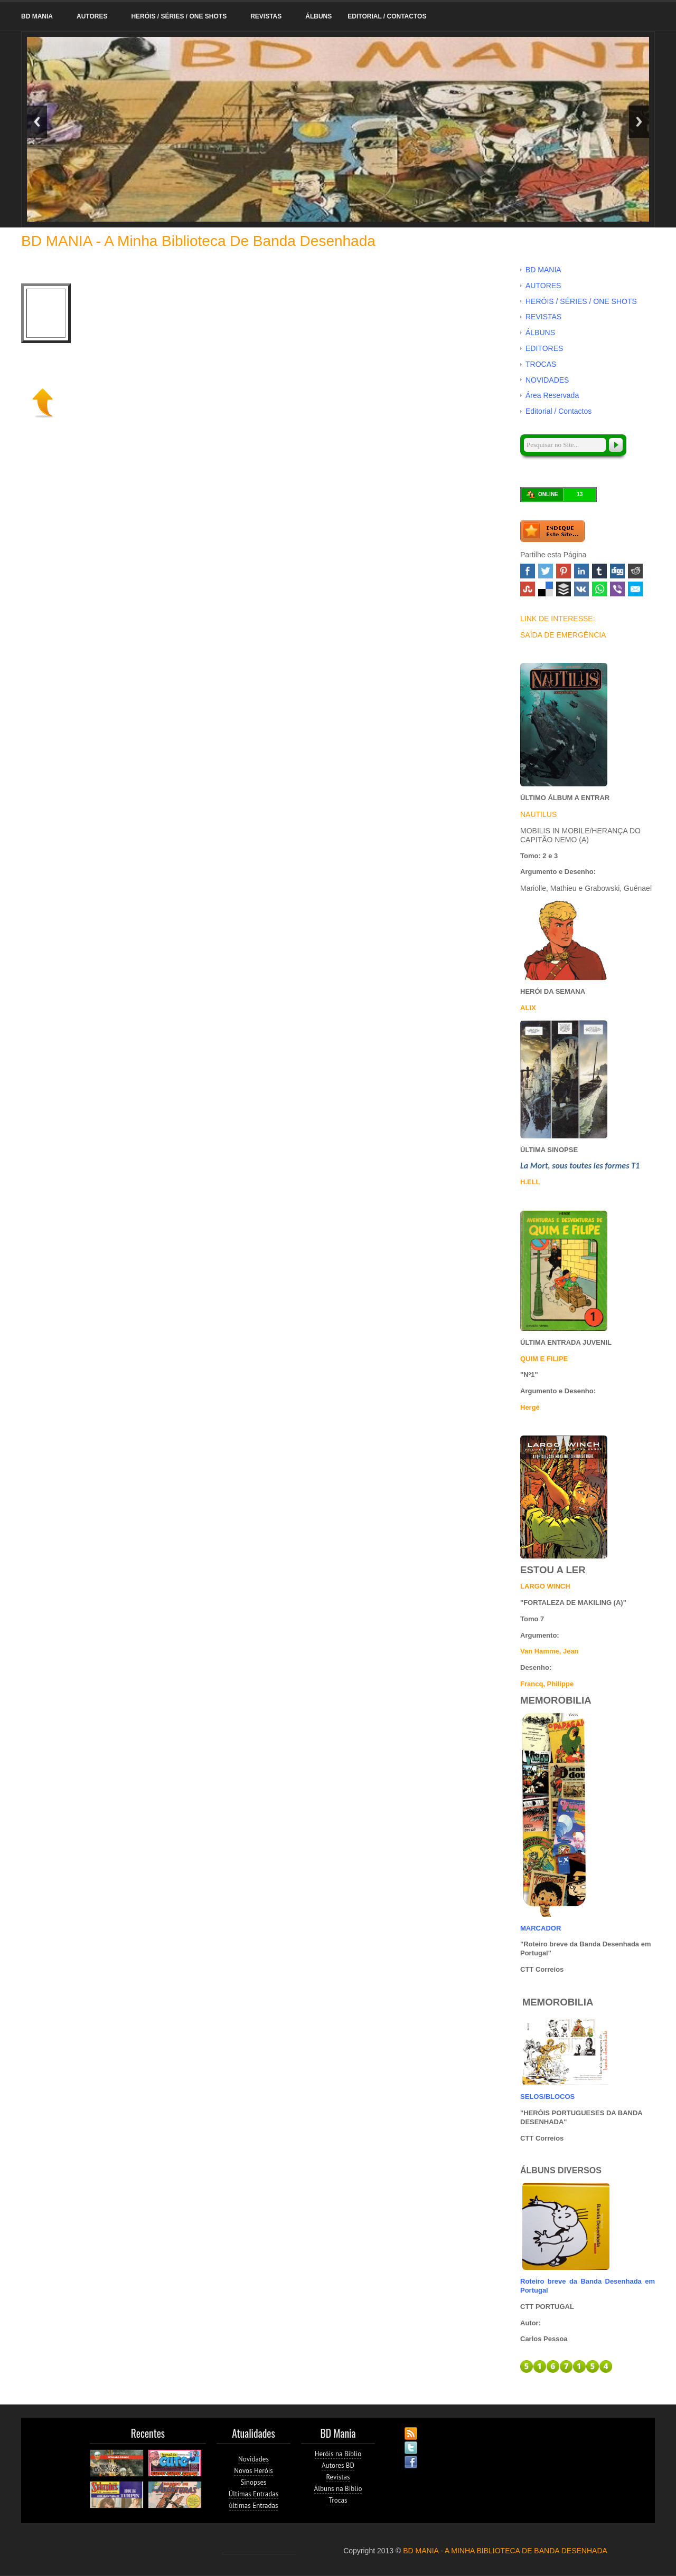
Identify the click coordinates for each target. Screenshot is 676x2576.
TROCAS (540, 364)
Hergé (530, 1407)
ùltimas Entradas (253, 2505)
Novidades (253, 2459)
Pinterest (563, 571)
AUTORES (92, 16)
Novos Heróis (253, 2470)
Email (635, 589)
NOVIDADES (547, 380)
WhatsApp (599, 589)
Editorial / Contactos (387, 16)
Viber (617, 589)
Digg (617, 571)
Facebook (527, 571)
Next (639, 122)
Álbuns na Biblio (338, 2488)
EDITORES (544, 348)
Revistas (338, 2477)
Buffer (563, 589)
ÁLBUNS (318, 16)
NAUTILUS (538, 814)
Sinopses (253, 2482)
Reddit (635, 571)
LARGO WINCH (545, 1586)
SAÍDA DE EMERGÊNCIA (563, 635)
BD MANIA (37, 16)
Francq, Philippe (547, 1684)
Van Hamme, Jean (549, 1651)
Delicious (545, 589)
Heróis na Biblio (338, 2453)
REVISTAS (265, 16)
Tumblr (599, 571)
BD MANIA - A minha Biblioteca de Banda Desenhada (198, 241)
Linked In (581, 571)
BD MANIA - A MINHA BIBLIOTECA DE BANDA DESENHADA (505, 2550)
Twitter (545, 571)
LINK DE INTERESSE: (557, 618)
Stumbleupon (527, 589)
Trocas (337, 2500)
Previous (37, 122)
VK (581, 589)
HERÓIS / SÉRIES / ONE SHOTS (179, 16)
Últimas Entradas (253, 2493)
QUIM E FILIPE (544, 1359)
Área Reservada (552, 395)
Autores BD (338, 2465)
